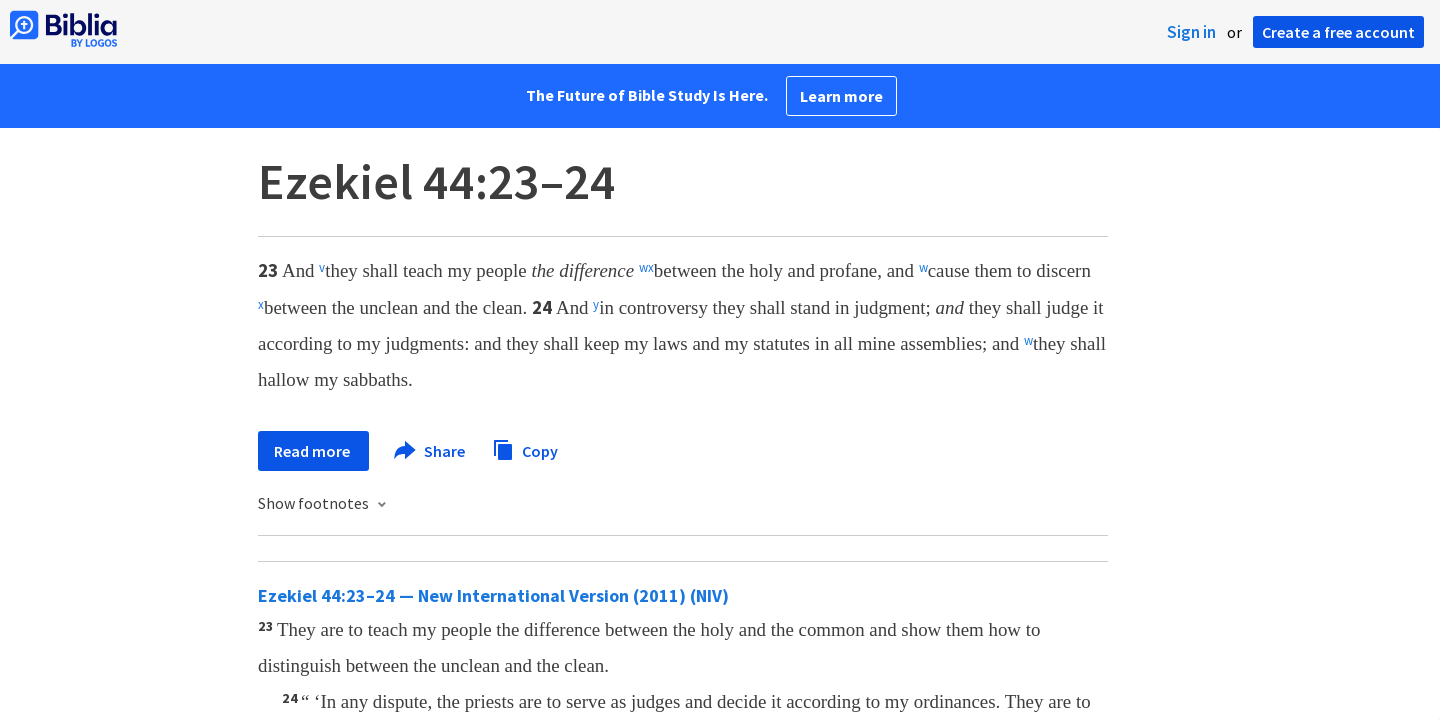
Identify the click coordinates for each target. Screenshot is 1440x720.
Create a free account (1338, 32)
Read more (313, 451)
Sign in (1191, 32)
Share (430, 451)
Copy (525, 448)
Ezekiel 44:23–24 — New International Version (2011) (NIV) (493, 595)
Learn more (841, 96)
